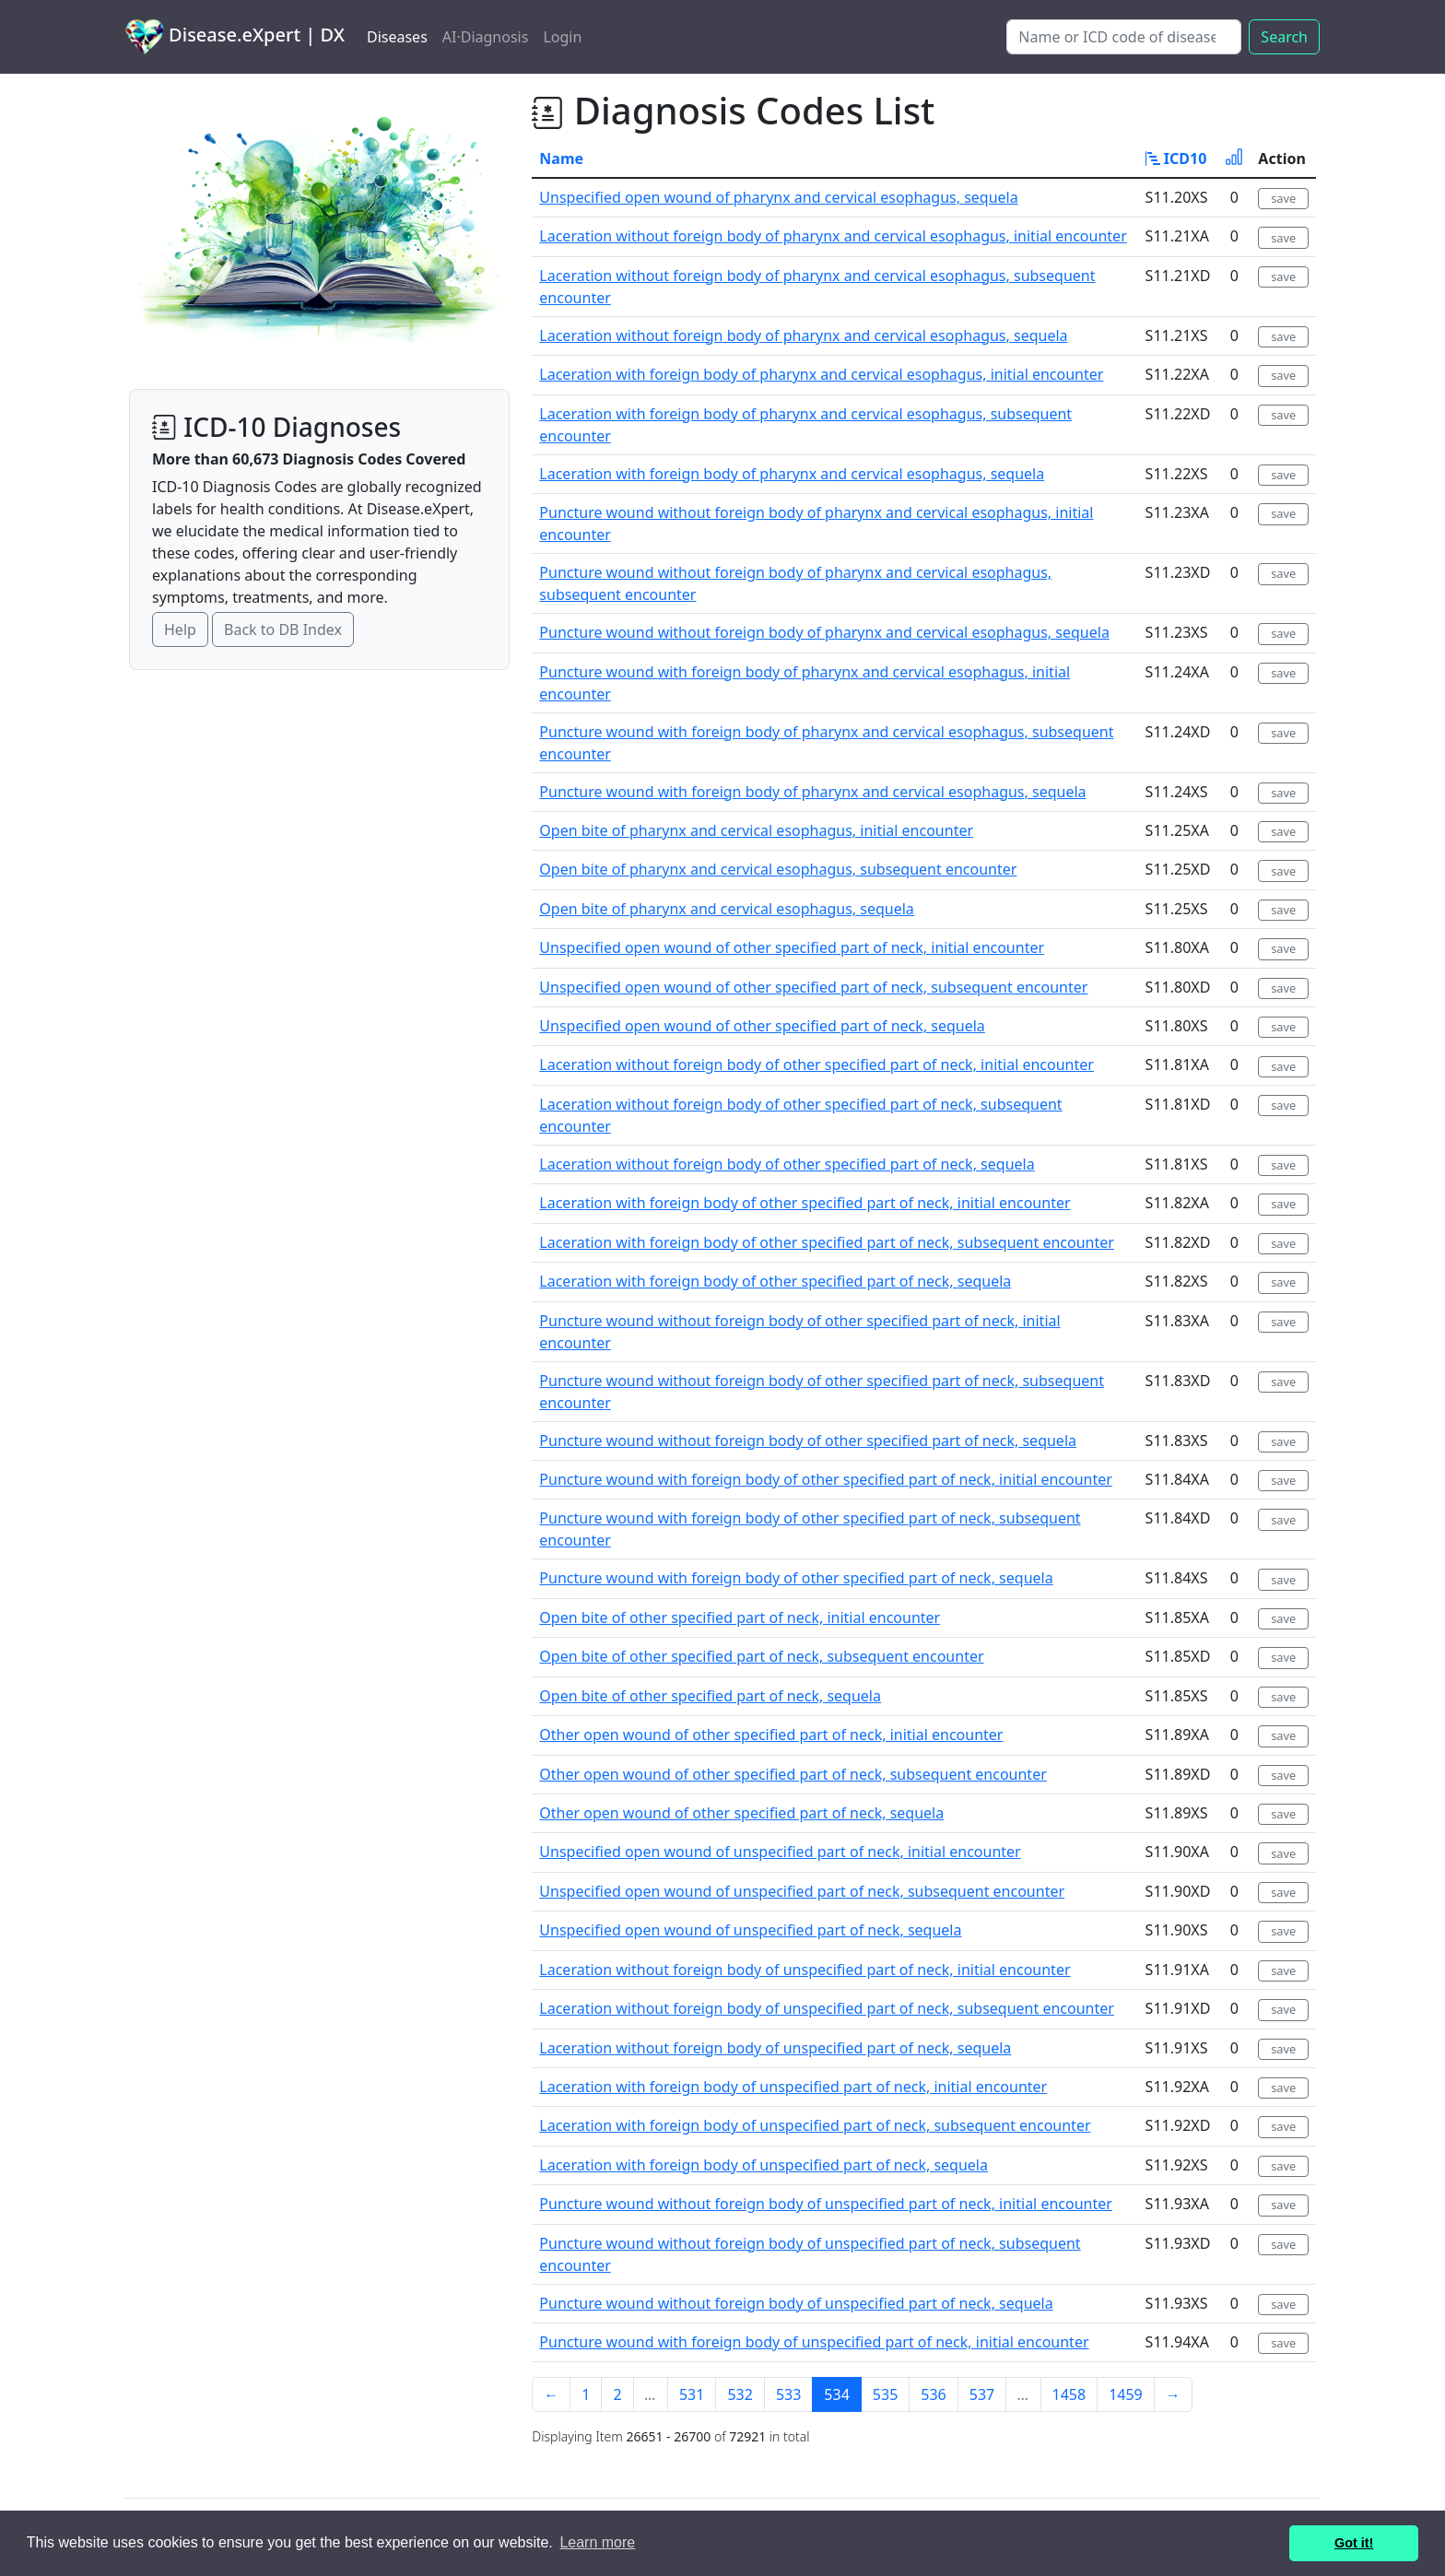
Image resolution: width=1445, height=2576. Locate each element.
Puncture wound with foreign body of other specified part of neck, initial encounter (825, 1479)
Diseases (397, 37)
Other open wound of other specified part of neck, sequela (741, 1813)
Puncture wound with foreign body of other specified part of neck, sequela (795, 1578)
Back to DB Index (283, 629)
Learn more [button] (597, 2542)
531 (691, 2394)
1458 (1069, 2394)
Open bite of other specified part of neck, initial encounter (739, 1617)
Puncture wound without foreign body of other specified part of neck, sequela (807, 1440)
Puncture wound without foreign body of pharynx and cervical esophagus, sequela (824, 632)
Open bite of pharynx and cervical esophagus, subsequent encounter (777, 869)
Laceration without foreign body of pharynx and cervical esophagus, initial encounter (832, 236)
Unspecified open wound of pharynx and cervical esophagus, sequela (778, 197)
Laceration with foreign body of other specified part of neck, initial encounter (804, 1203)
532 (739, 2394)
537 (981, 2394)
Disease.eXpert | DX (235, 36)
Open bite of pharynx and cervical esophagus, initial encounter (756, 830)
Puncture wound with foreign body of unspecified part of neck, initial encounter (813, 2342)
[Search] (1123, 36)
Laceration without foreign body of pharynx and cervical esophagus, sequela (803, 335)
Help (180, 629)
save (1283, 198)
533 (788, 2394)
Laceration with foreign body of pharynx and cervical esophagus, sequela (791, 474)
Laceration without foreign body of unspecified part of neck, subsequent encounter (826, 2008)
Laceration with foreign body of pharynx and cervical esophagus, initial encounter (821, 374)
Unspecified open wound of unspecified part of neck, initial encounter (779, 1851)
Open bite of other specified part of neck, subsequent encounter (761, 1656)
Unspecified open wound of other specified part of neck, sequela (762, 1026)
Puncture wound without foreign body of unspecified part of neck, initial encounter (825, 2204)
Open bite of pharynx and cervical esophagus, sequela (726, 909)
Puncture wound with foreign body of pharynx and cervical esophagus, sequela (812, 792)
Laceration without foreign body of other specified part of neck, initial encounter (816, 1064)
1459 (1126, 2394)
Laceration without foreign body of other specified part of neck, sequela (786, 1164)
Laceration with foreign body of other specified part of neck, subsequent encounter (826, 1242)
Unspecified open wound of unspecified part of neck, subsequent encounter (801, 1891)
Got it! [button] (1353, 2542)
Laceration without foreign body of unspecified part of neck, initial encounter (804, 1969)
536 (933, 2394)
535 (885, 2394)
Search (1284, 37)
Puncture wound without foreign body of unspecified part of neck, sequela (795, 2303)
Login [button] (562, 37)
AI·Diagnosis (485, 37)
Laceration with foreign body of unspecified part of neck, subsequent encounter (814, 2125)
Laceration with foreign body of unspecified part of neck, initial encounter (793, 2086)
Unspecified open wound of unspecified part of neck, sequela (750, 1930)
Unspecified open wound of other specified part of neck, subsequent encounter (813, 987)
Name (561, 158)
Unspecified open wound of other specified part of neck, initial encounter (791, 947)
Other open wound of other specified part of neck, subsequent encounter (792, 1774)
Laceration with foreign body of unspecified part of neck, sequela (763, 2165)
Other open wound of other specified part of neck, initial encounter (771, 1734)
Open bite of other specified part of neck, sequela (710, 1696)
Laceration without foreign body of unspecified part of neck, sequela (775, 2048)
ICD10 (1176, 158)
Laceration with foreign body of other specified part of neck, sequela (775, 1281)
